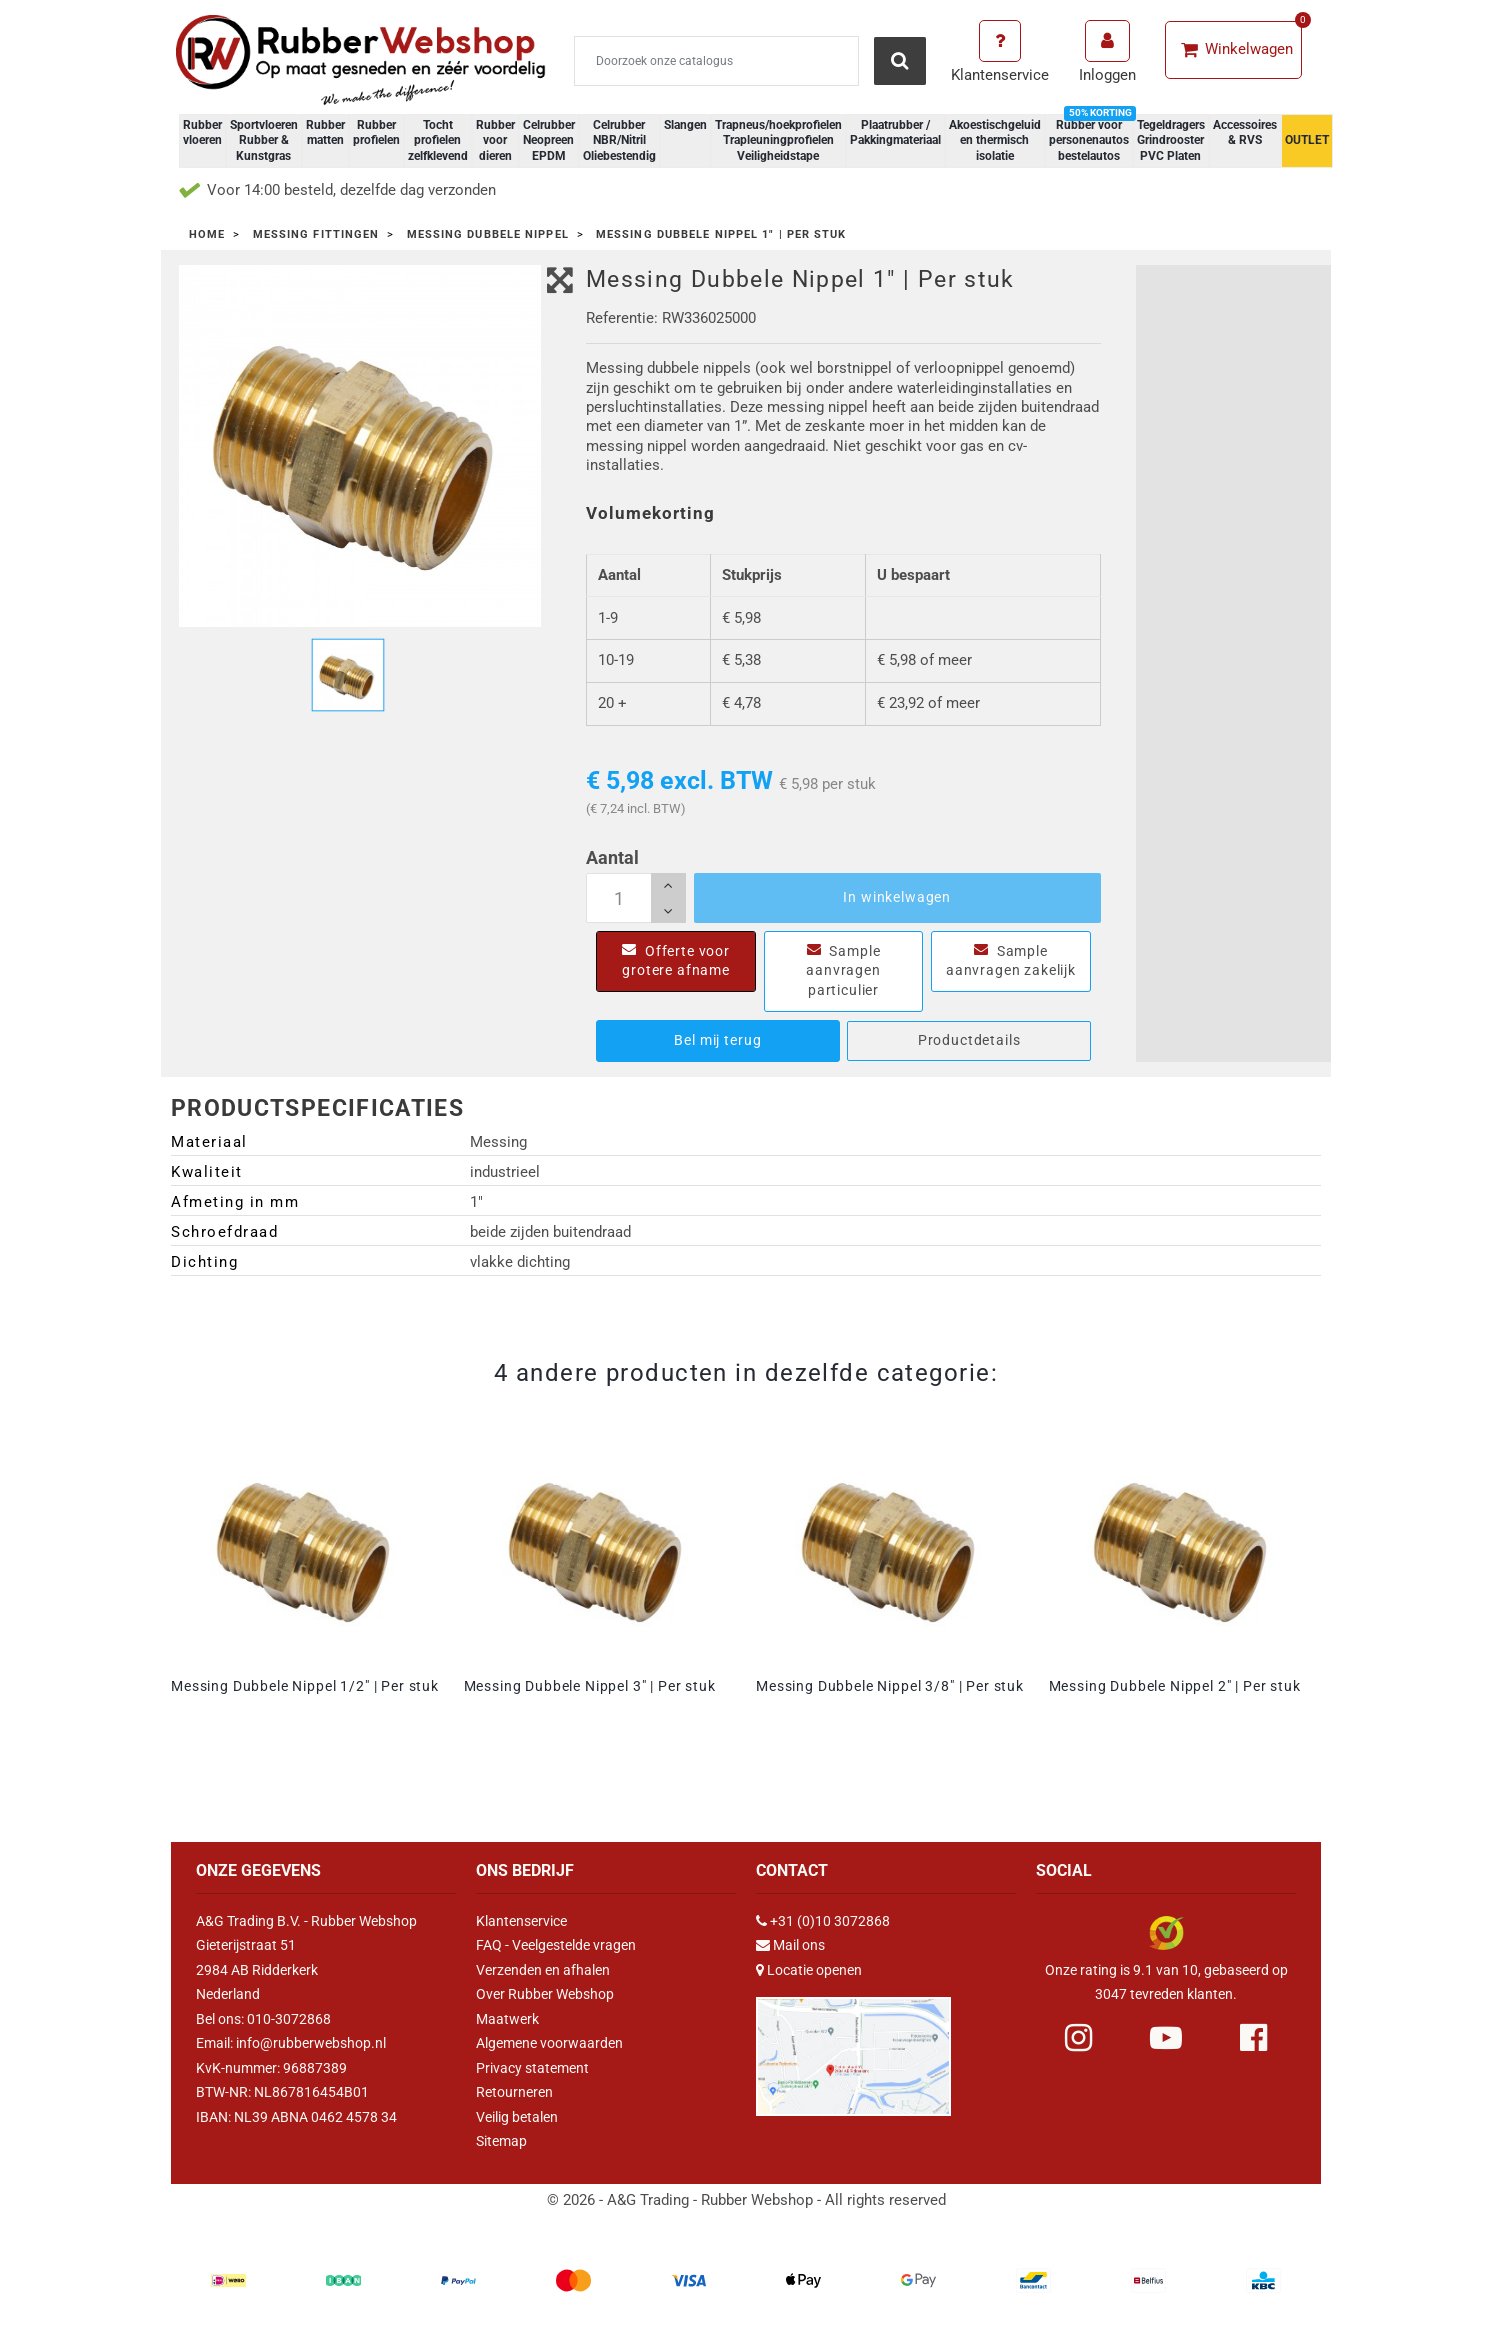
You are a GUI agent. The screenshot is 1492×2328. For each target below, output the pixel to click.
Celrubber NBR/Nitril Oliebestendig (619, 140)
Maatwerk (507, 2019)
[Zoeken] (716, 61)
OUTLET (1307, 140)
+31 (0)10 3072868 (830, 1921)
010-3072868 (289, 2019)
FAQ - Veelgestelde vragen (556, 1945)
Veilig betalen (517, 2117)
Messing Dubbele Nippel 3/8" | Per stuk (890, 1686)
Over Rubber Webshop (545, 1994)
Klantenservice (521, 1921)
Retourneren (514, 2092)
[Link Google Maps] (853, 2048)
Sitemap (501, 2141)
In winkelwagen (897, 897)
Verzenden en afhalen (543, 1970)
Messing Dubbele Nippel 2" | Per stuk (1175, 1686)
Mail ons (799, 1945)
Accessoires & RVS (1245, 133)
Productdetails (969, 1040)
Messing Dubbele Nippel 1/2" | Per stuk (305, 1686)
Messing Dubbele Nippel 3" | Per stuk (590, 1686)
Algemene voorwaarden (549, 2043)
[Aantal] (636, 898)
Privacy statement (532, 2068)
